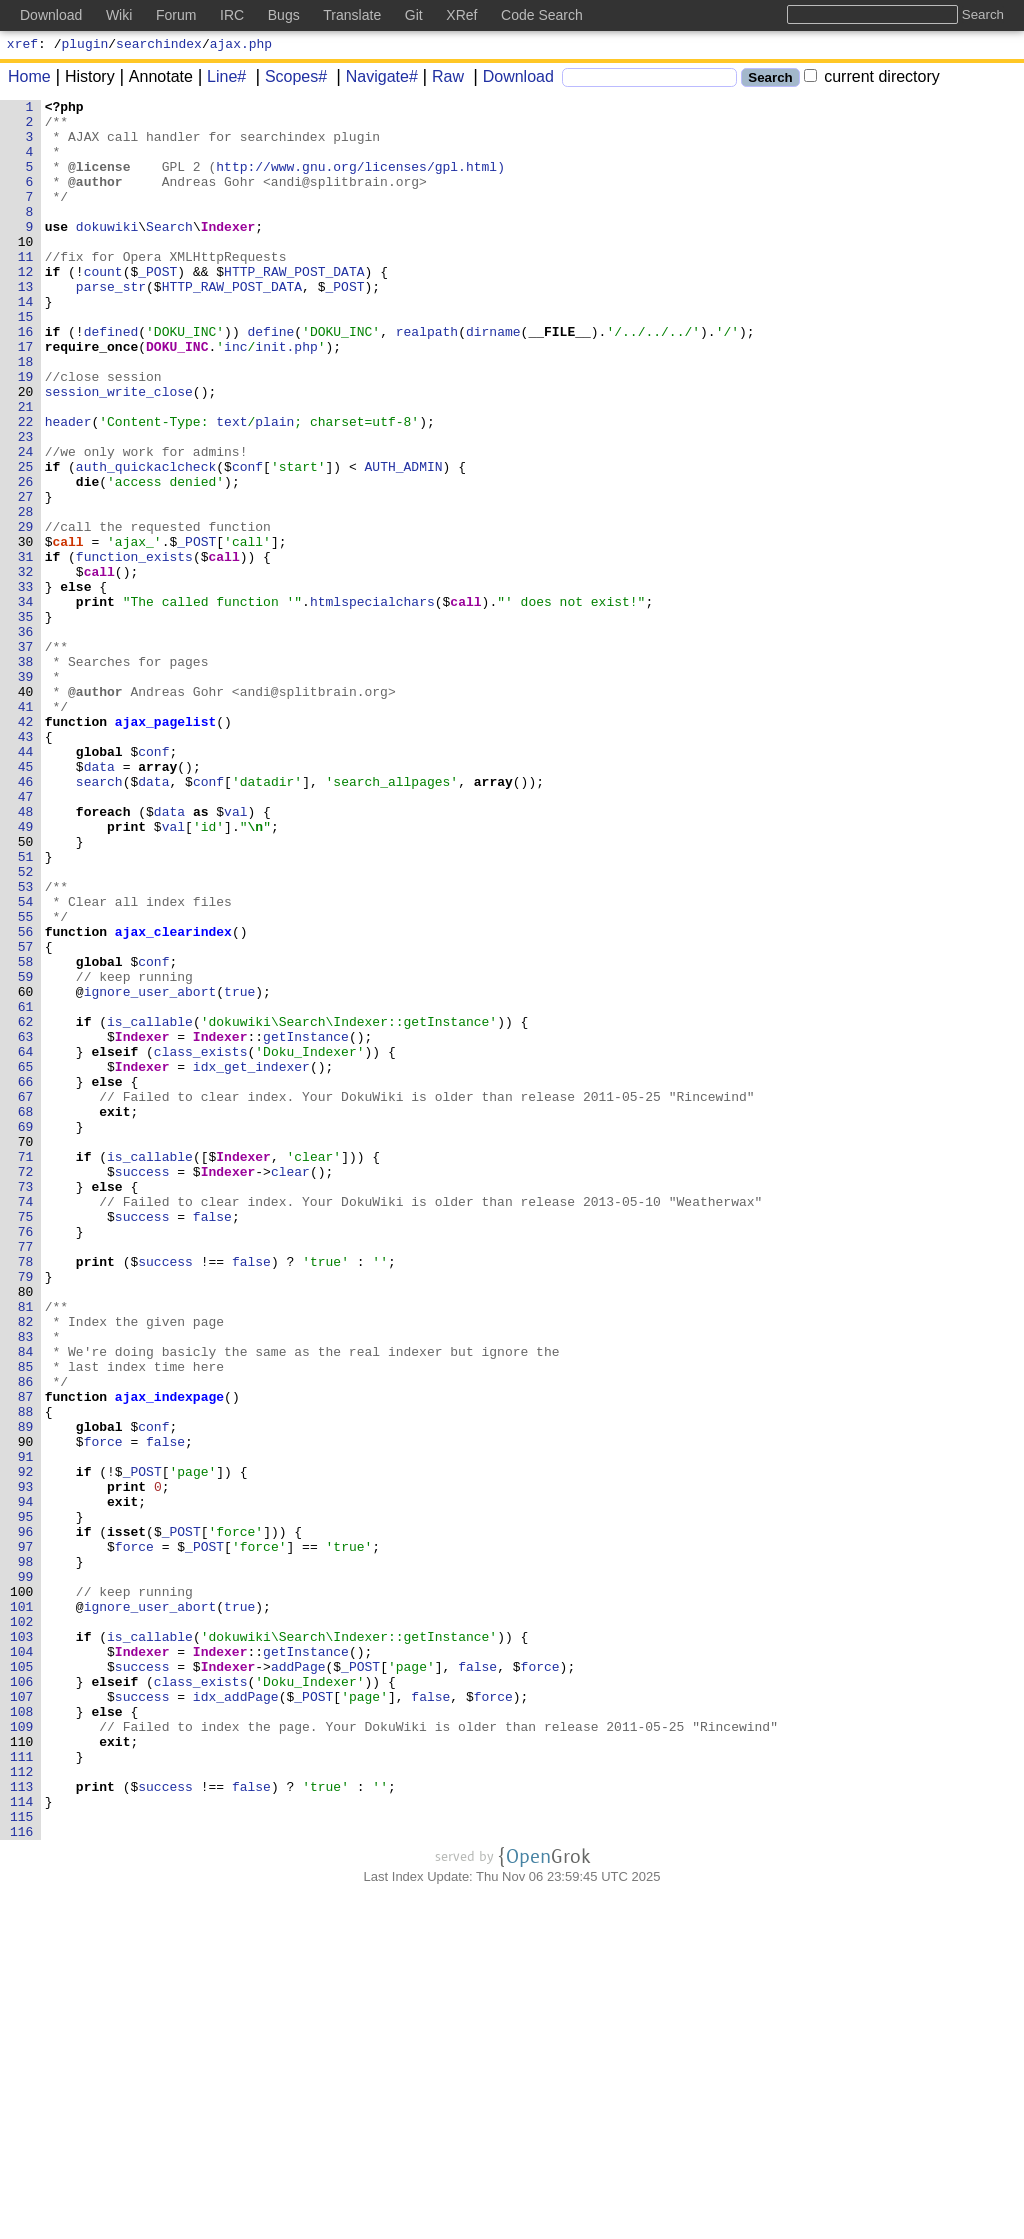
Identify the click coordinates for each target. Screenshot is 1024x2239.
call (68, 631)
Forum (176, 15)
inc (236, 397)
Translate (352, 15)
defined (111, 379)
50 (29, 991)
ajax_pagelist (165, 847)
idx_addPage (236, 2017)
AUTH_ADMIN (404, 541)
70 (29, 1351)
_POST (158, 307)
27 (29, 577)
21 (29, 469)
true (240, 1171)
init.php (287, 397)
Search (170, 253)
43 (29, 865)
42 (29, 847)
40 (29, 811)
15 (29, 361)
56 (29, 1099)
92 (29, 1747)
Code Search (542, 15)
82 (29, 1567)
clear (291, 1387)
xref (22, 46)
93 (29, 1765)
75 (29, 1441)
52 (29, 1027)
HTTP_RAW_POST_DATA (295, 307)
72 (29, 1387)
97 (29, 1837)
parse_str (111, 325)
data (99, 901)
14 (29, 343)
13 (29, 325)
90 (29, 1711)
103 (26, 1945)
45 (29, 901)
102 (26, 1927)
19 (29, 433)
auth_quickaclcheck (146, 541)
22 (29, 487)
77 (29, 1477)
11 (29, 289)
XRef (461, 15)
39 (29, 793)
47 (29, 937)
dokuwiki (107, 253)
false (212, 1441)
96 (29, 1819)
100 (26, 1891)
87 (29, 1657)
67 (29, 1297)
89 (29, 1693)
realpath (427, 379)
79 (29, 1513)
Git (414, 15)
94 (29, 1783)
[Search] (649, 80)
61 (29, 1189)
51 (29, 1009)
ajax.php (241, 46)
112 (26, 2107)
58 (29, 1135)
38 (29, 775)
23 (29, 505)
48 (29, 955)
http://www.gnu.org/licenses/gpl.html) (361, 181)
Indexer (228, 253)
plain (275, 487)
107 (26, 2017)
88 (29, 1675)
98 (29, 1855)
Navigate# (375, 79)
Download (511, 79)
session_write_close (119, 451)
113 (26, 2125)
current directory (872, 79)
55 (29, 1081)
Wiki (119, 15)
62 (29, 1207)
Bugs (284, 15)
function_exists (134, 649)
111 (26, 2089)
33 (29, 685)
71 (29, 1369)
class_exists (202, 1243)
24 (29, 523)
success (142, 1387)
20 (29, 451)
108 (26, 2035)
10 (29, 271)
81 (29, 1549)
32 (29, 667)
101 (26, 1909)
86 (29, 1639)
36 (29, 739)
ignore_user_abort (150, 1171)
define (271, 379)
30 (29, 631)
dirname (494, 379)
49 (29, 973)
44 (29, 883)
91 (29, 1729)
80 (29, 1531)
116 (26, 2179)
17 (29, 397)
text (232, 487)
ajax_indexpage (169, 1657)
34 (29, 703)
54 (29, 1063)
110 (26, 2071)
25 (29, 541)
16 (29, 379)
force (103, 1711)
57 (29, 1117)
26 (29, 559)
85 (29, 1621)
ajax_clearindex (173, 1099)
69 (29, 1333)
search (99, 919)
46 (29, 919)
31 (29, 649)
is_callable (151, 1207)
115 (26, 2161)
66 (29, 1279)
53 (29, 1045)
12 (29, 307)
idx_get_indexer (251, 1261)
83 (29, 1585)
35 (29, 721)
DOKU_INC (178, 397)
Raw (441, 79)
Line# (219, 79)
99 (29, 1873)
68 (29, 1315)
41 (29, 829)
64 (29, 1243)
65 (29, 1261)
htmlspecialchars (373, 703)
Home (29, 79)
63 (29, 1225)
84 (29, 1603)
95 (29, 1801)
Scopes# (289, 79)
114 (26, 2143)
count (103, 307)
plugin (85, 46)
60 (29, 1171)
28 (29, 595)
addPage (299, 1981)
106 (26, 1999)
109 (26, 2053)
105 (26, 1981)
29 (29, 613)
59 (29, 1153)
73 (29, 1405)
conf (248, 541)
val (236, 955)
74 (29, 1423)
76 (29, 1459)
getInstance (307, 1225)
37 (29, 757)
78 (29, 1495)
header (68, 487)
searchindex (159, 46)
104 (26, 1963)
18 (29, 415)
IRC (232, 15)
